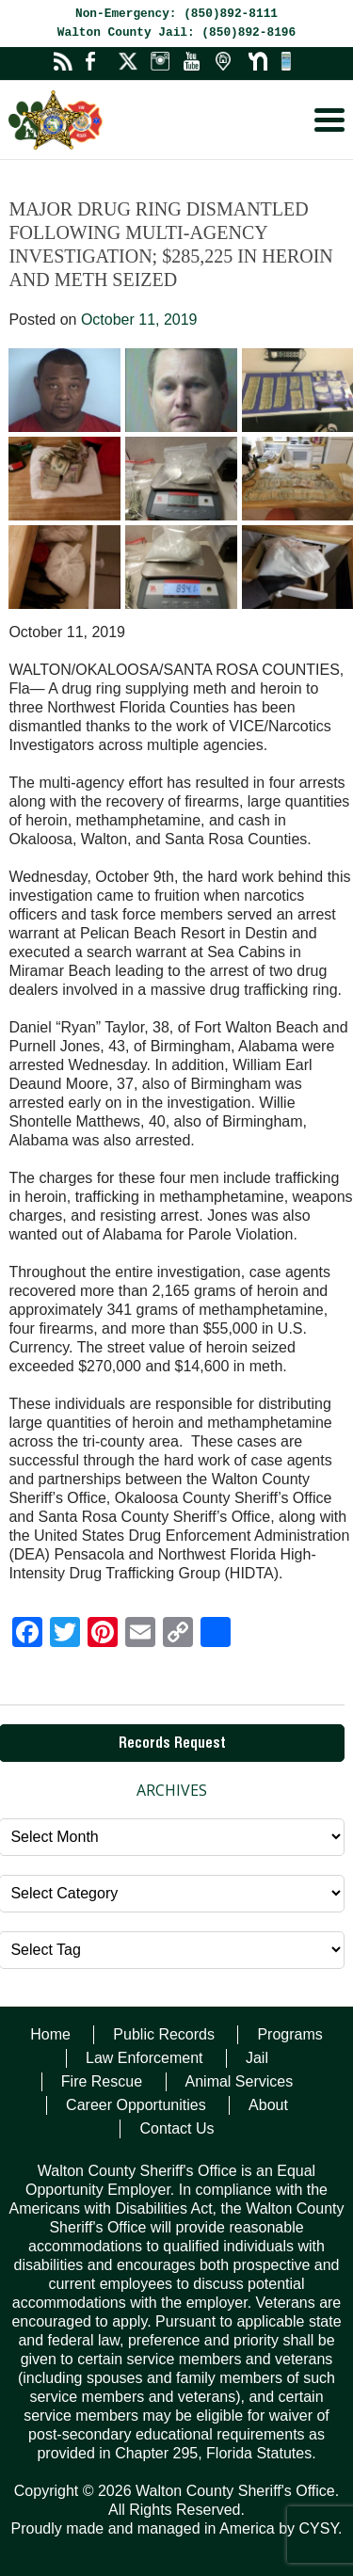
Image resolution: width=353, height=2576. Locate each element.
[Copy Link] (178, 1634)
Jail (257, 2058)
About (268, 2105)
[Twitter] (65, 1634)
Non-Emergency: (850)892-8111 (176, 14)
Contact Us (176, 2128)
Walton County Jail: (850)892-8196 (176, 32)
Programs (289, 2034)
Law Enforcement (144, 2058)
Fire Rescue (101, 2081)
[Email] (140, 1634)
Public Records (164, 2034)
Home (50, 2034)
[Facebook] (27, 1634)
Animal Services (239, 2081)
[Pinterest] (102, 1634)
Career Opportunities (136, 2105)
